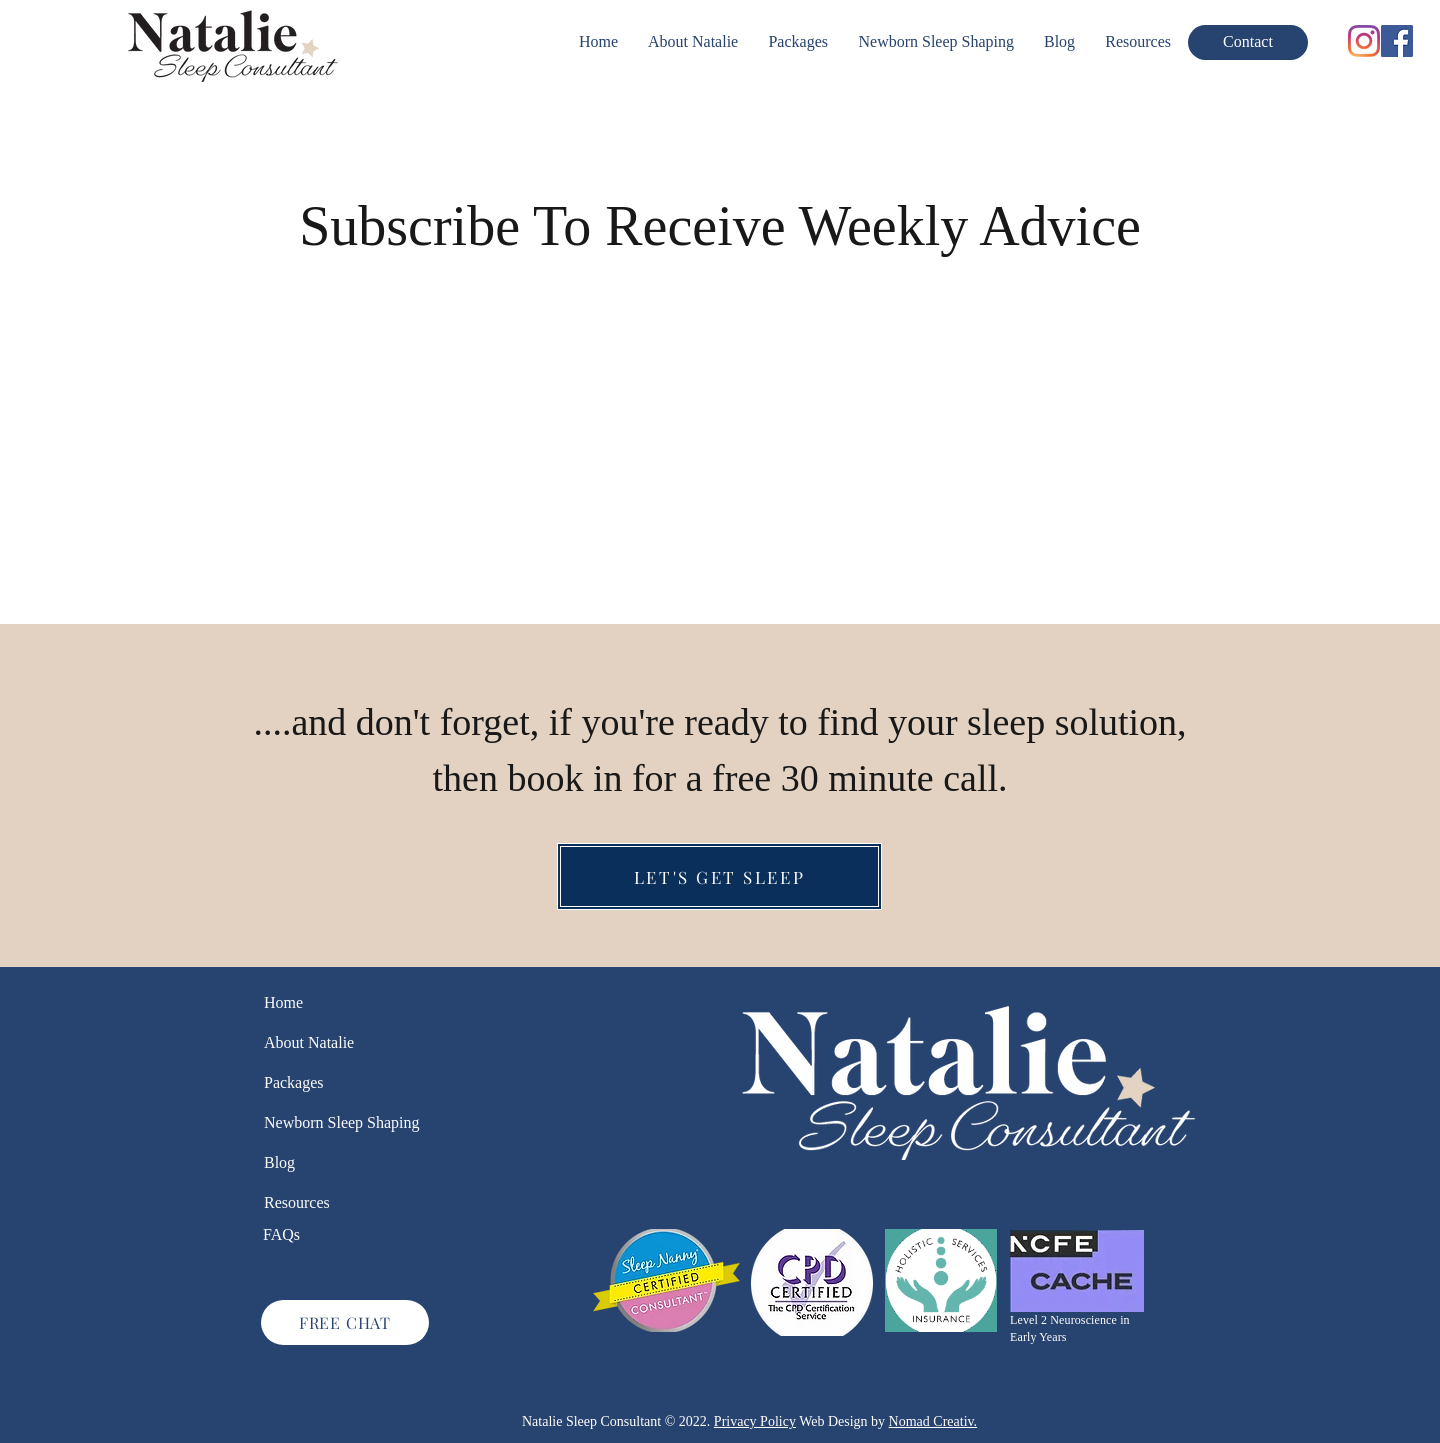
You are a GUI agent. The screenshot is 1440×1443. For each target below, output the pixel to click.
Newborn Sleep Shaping (321, 1122)
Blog (279, 1162)
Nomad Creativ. (933, 1421)
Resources (297, 1202)
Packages (294, 1082)
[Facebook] (1397, 41)
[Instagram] (1364, 41)
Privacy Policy (755, 1421)
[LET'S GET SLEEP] (719, 876)
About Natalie (309, 1042)
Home (283, 1002)
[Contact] (1248, 42)
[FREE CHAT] (345, 1322)
